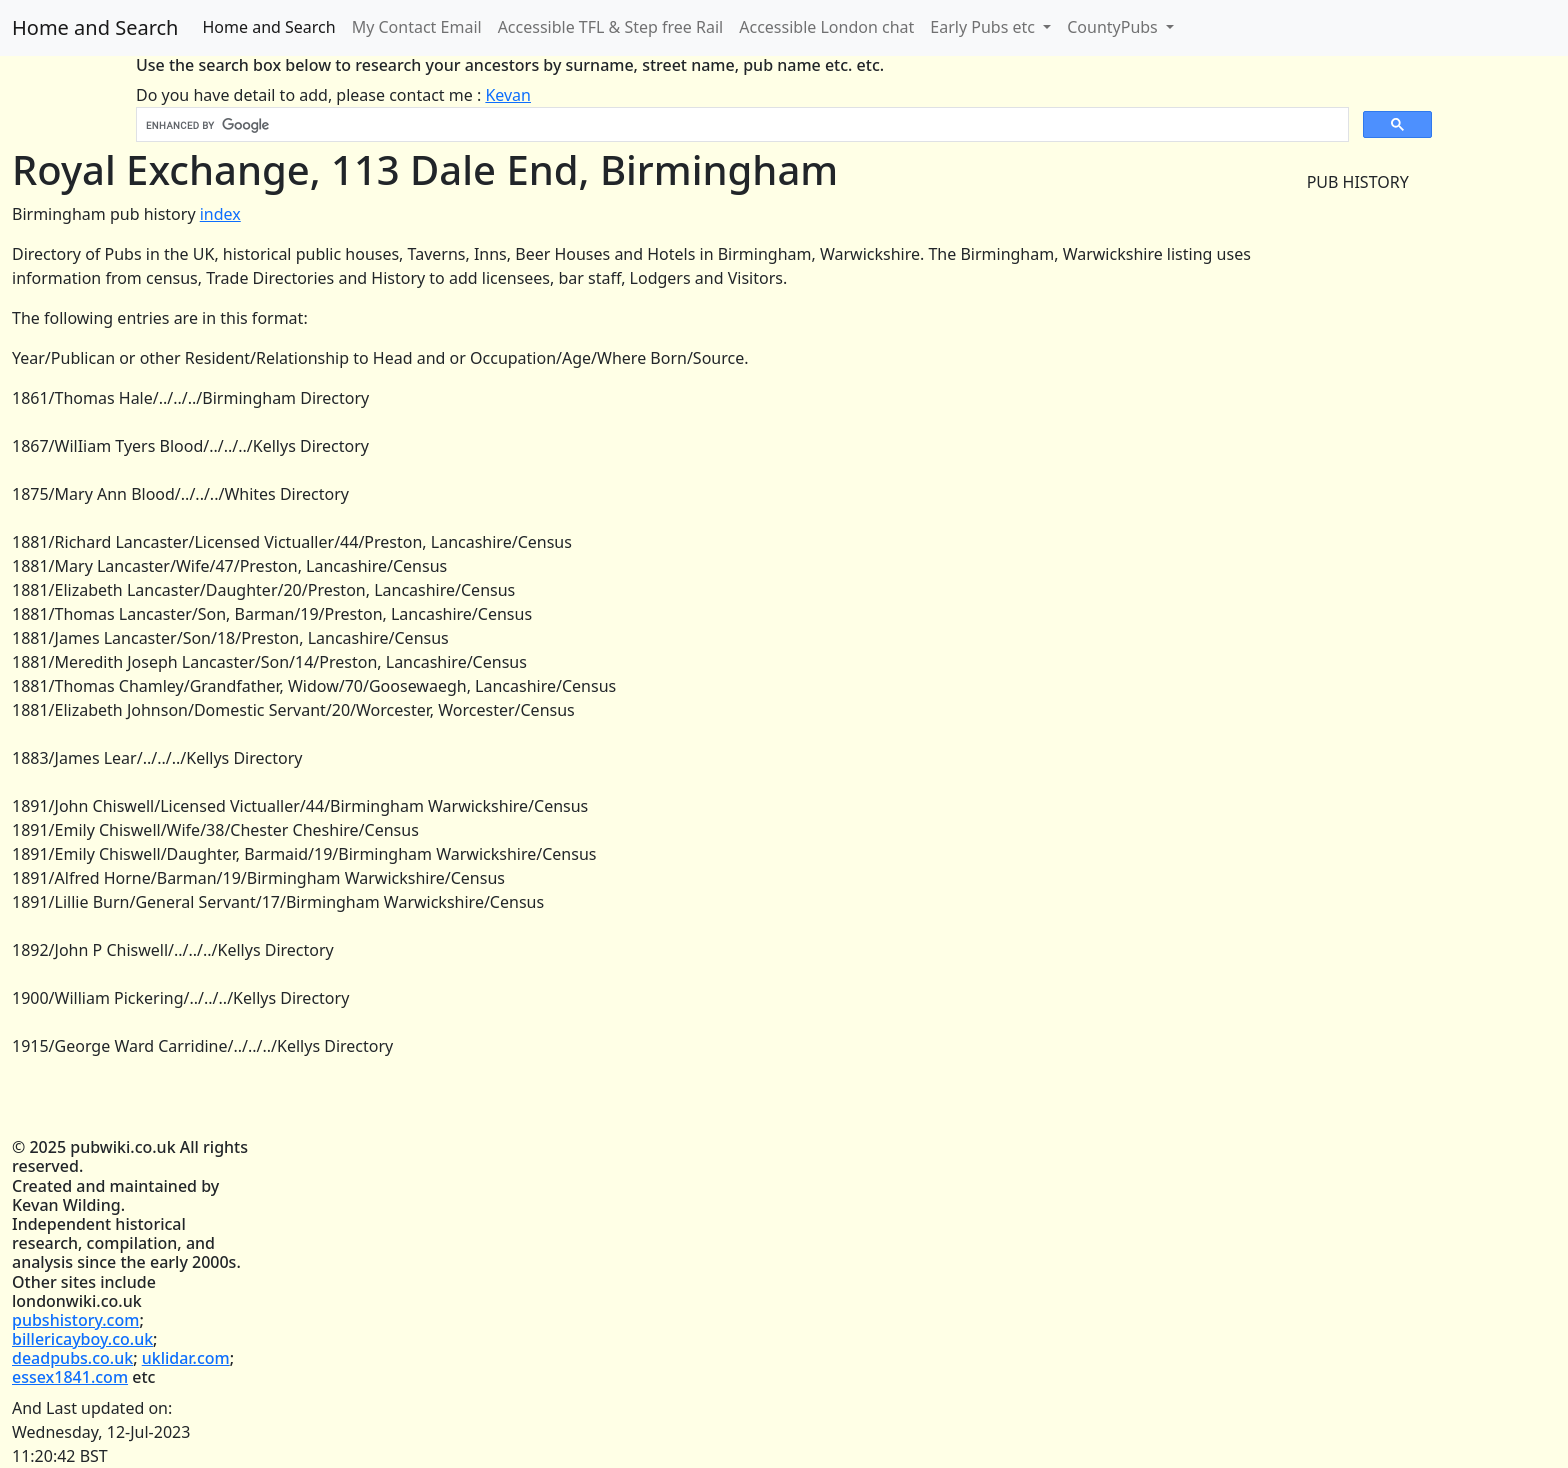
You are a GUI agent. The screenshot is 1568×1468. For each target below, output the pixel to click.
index (220, 214)
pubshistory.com (75, 1320)
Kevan (508, 95)
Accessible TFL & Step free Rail (611, 27)
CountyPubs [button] (1114, 27)
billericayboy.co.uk (82, 1339)
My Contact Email (417, 27)
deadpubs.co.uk (72, 1358)
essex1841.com (70, 1377)
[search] (740, 125)
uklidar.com (186, 1358)
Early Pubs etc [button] (984, 27)
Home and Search (95, 27)
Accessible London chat (826, 27)
